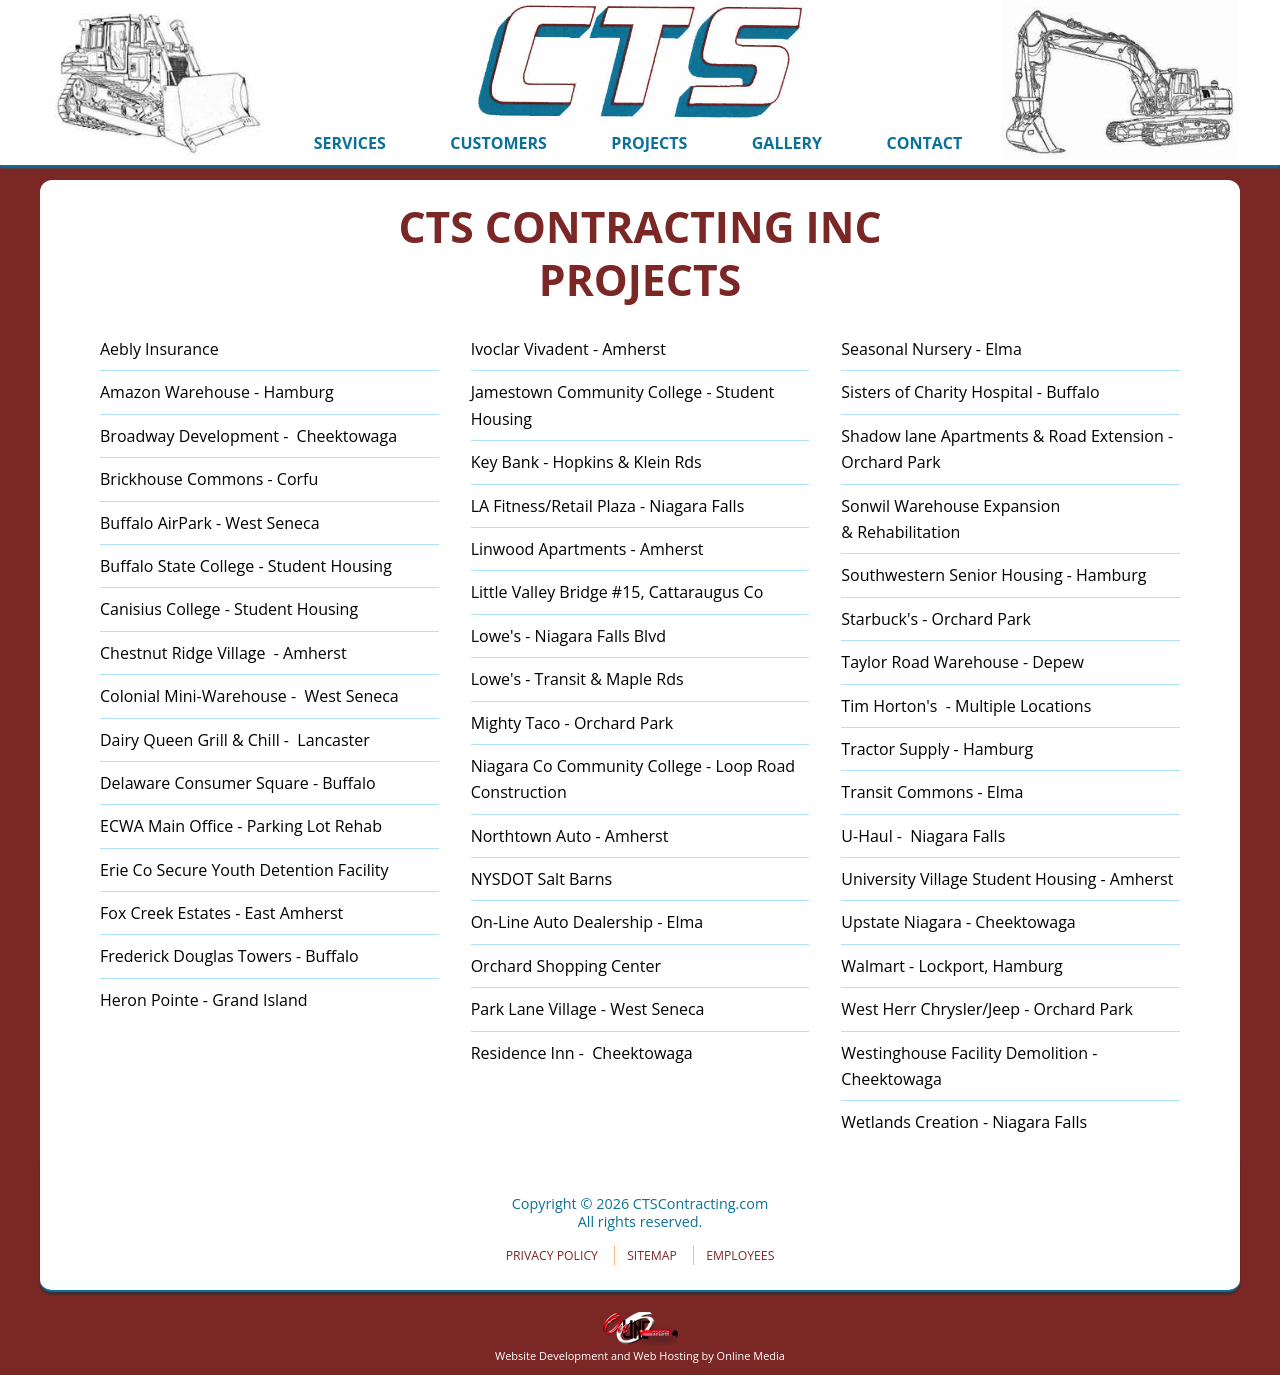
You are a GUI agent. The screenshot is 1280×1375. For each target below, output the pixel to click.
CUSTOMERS (498, 143)
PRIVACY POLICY (552, 1255)
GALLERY (787, 143)
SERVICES (350, 143)
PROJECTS (649, 143)
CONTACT (925, 143)
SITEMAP (652, 1255)
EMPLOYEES (740, 1255)
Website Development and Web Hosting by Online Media (640, 1348)
